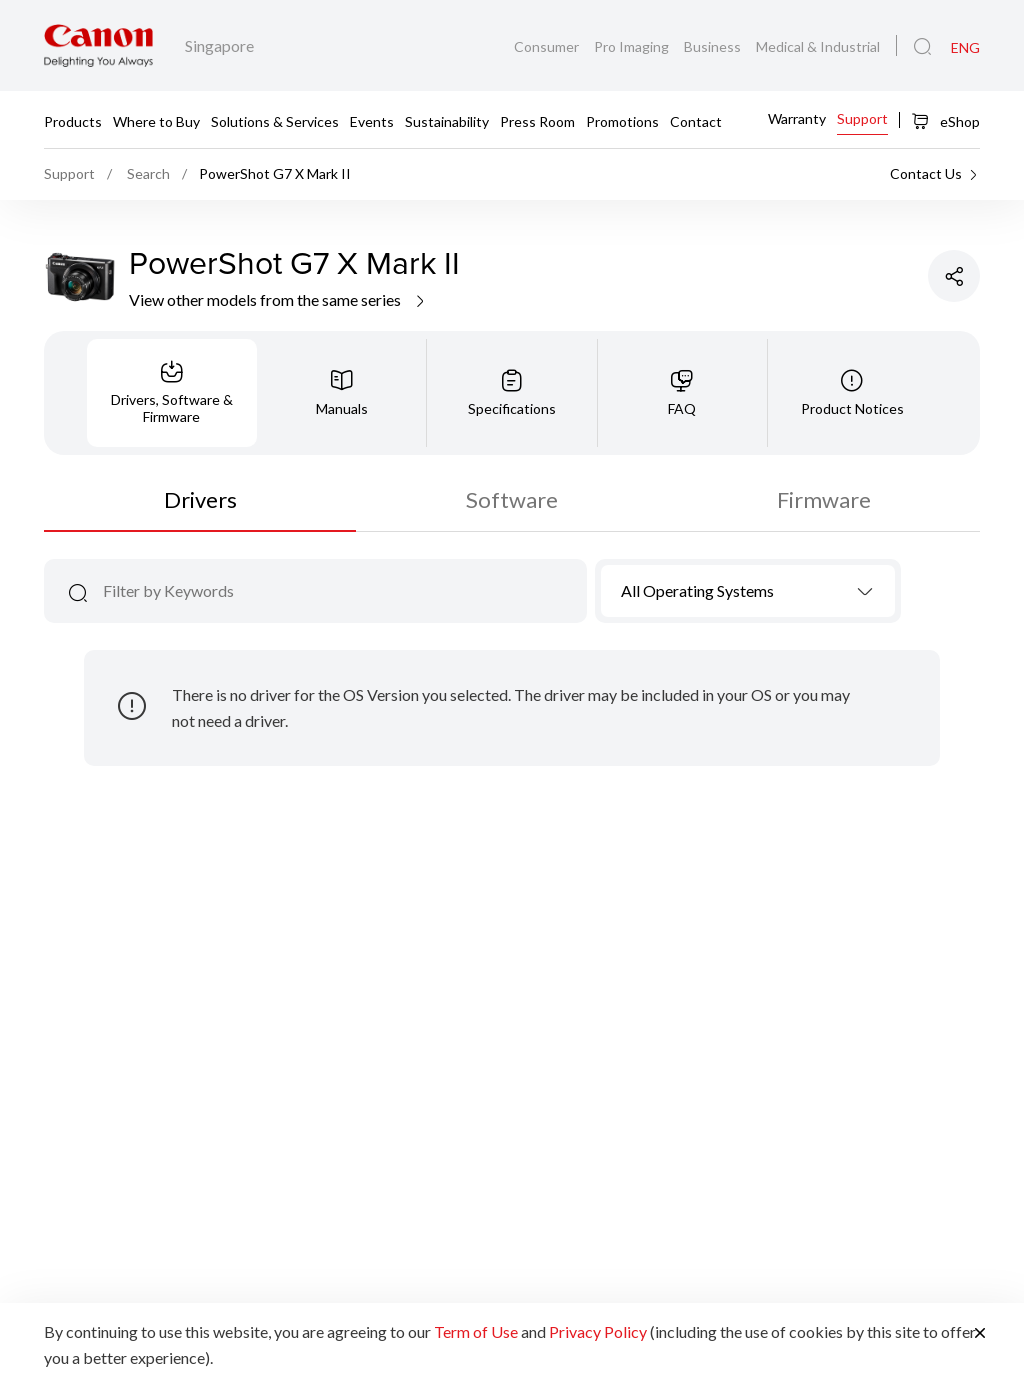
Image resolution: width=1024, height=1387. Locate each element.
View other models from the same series (278, 299)
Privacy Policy (598, 1331)
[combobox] (748, 591)
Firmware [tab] (824, 499)
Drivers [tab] (200, 499)
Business (714, 46)
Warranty (797, 118)
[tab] (172, 393)
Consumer (548, 46)
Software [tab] (512, 499)
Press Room (537, 120)
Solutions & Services (275, 120)
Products (73, 120)
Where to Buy (156, 120)
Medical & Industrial (818, 46)
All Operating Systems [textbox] (697, 590)
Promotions (622, 120)
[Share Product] (954, 276)
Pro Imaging (633, 46)
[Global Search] (922, 47)
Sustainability (447, 120)
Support (862, 118)
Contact (696, 120)
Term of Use (476, 1331)
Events (372, 120)
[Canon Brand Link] (98, 45)
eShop (945, 121)
